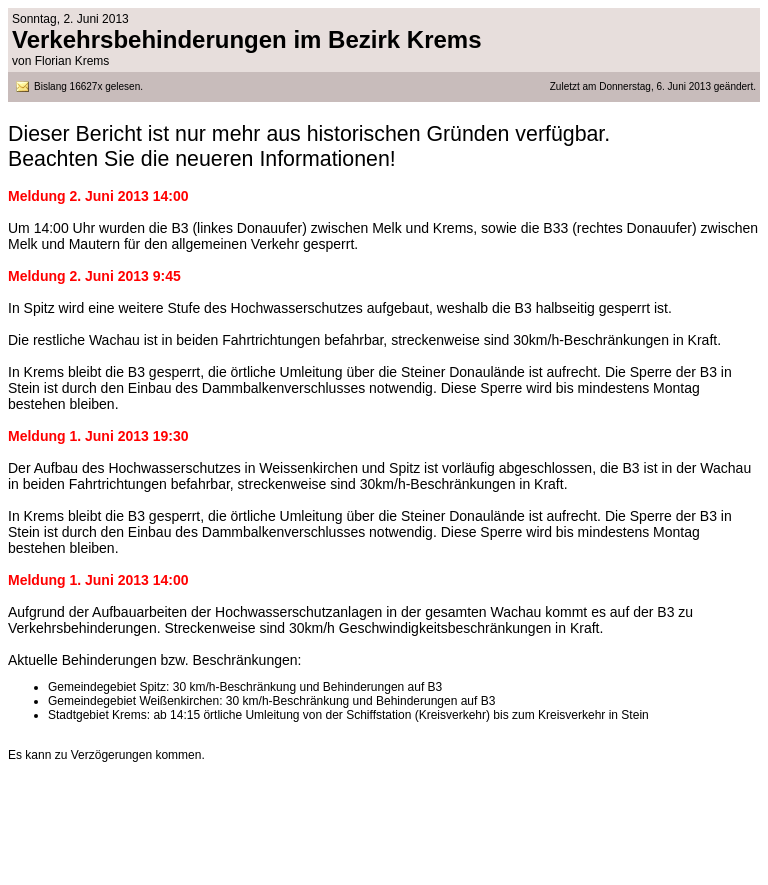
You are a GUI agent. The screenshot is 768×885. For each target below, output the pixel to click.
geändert (732, 86)
